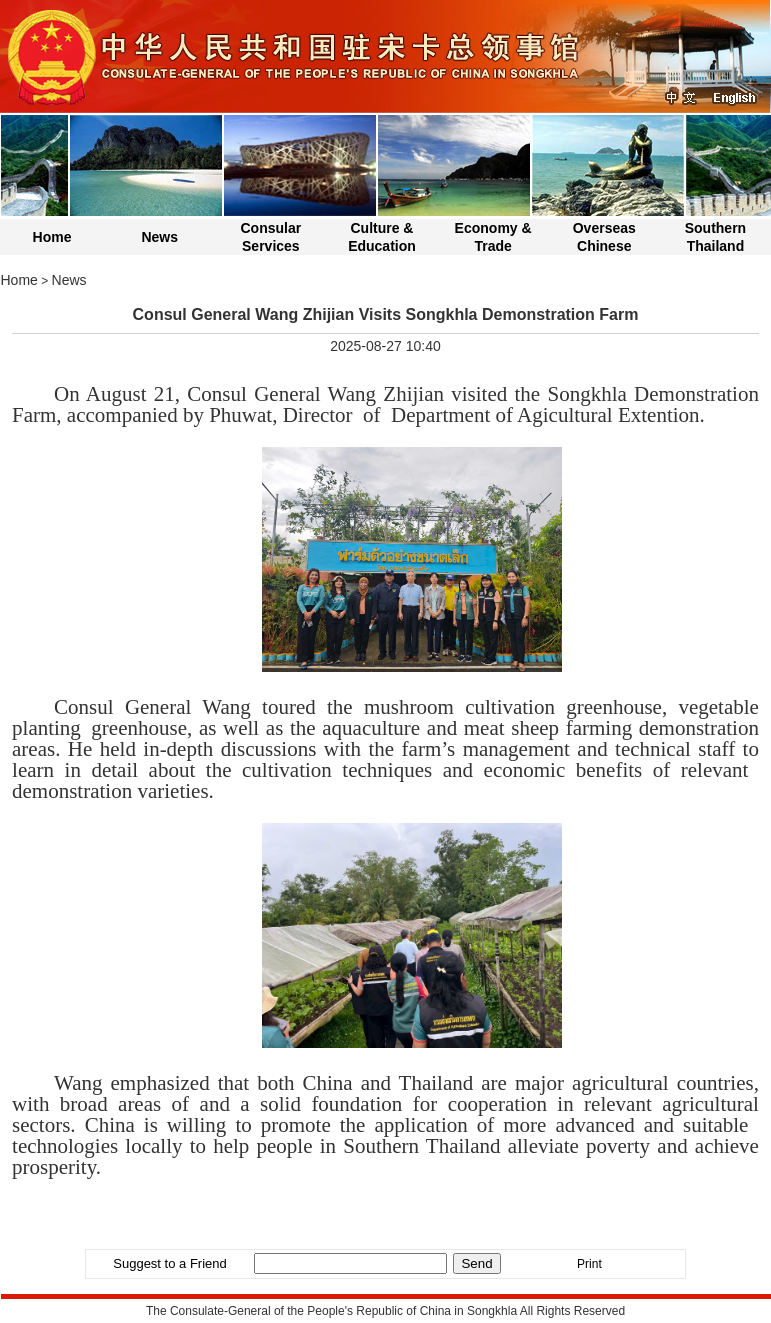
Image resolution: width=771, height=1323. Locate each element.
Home (52, 237)
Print (589, 1264)
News (159, 237)
